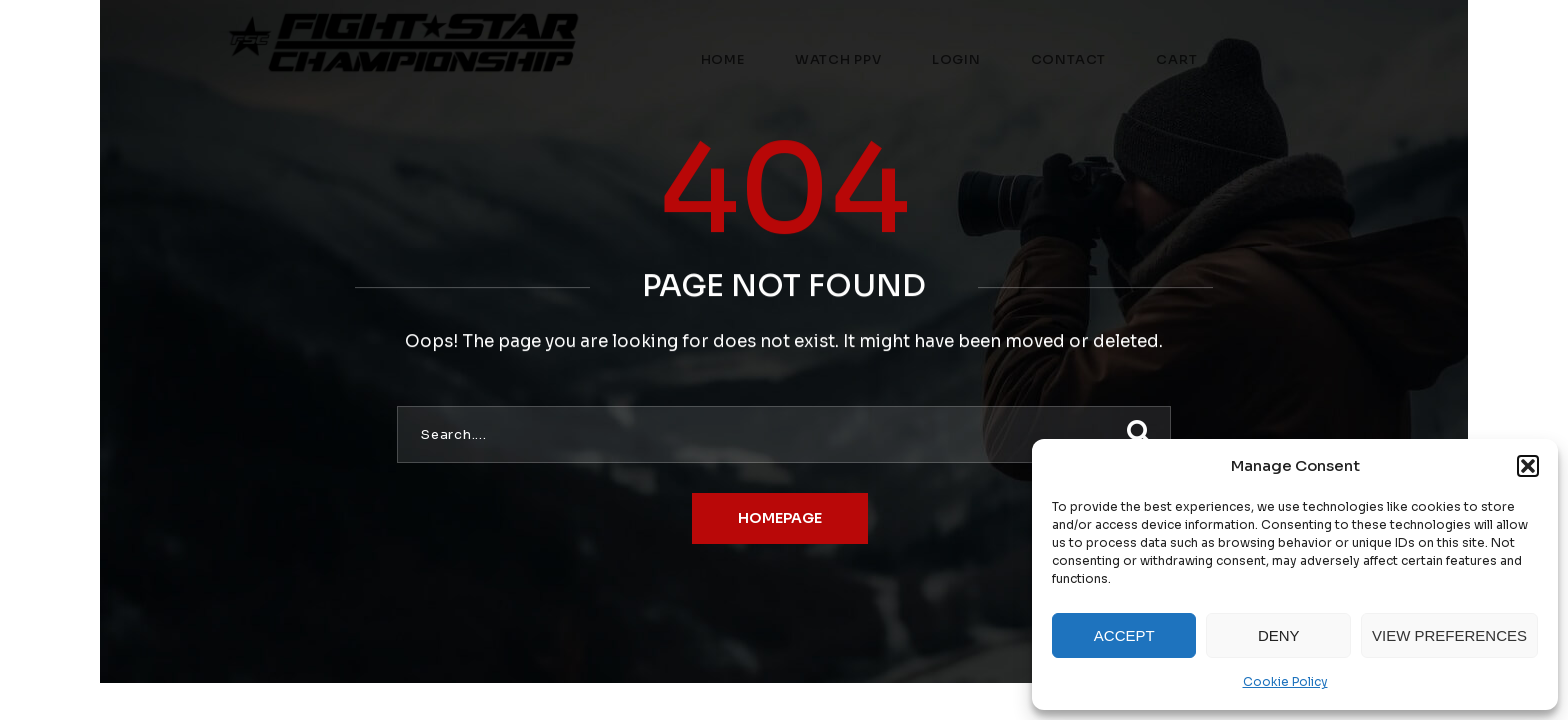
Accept (1124, 635)
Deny (1279, 635)
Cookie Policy (1285, 681)
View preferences (1449, 635)
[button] (1528, 466)
